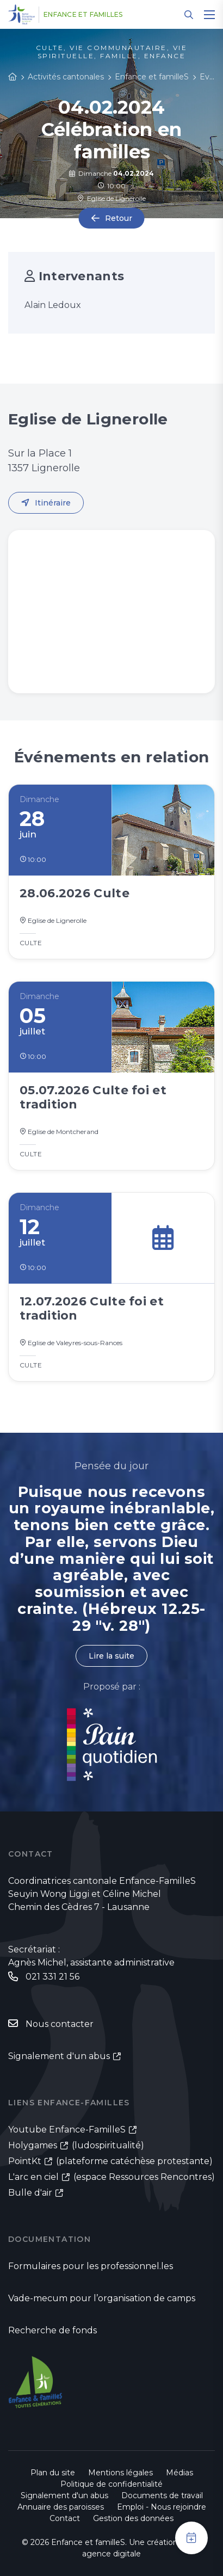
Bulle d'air (30, 2192)
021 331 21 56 (52, 1976)
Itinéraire (53, 503)
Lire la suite (111, 1656)
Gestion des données (133, 2518)
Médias (179, 2473)
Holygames (32, 2145)
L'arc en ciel (33, 2177)
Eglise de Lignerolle (111, 198)
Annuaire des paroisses (60, 2507)
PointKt (24, 2161)
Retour (118, 218)
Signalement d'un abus (59, 2056)
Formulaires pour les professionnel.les (90, 2266)
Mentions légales (120, 2473)
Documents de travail (162, 2495)
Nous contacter (60, 2024)
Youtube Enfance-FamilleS (67, 2129)
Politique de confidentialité (111, 2484)
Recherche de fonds (52, 2330)
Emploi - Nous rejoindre (161, 2507)
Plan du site (52, 2473)
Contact (64, 2518)
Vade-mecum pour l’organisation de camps (101, 2298)
